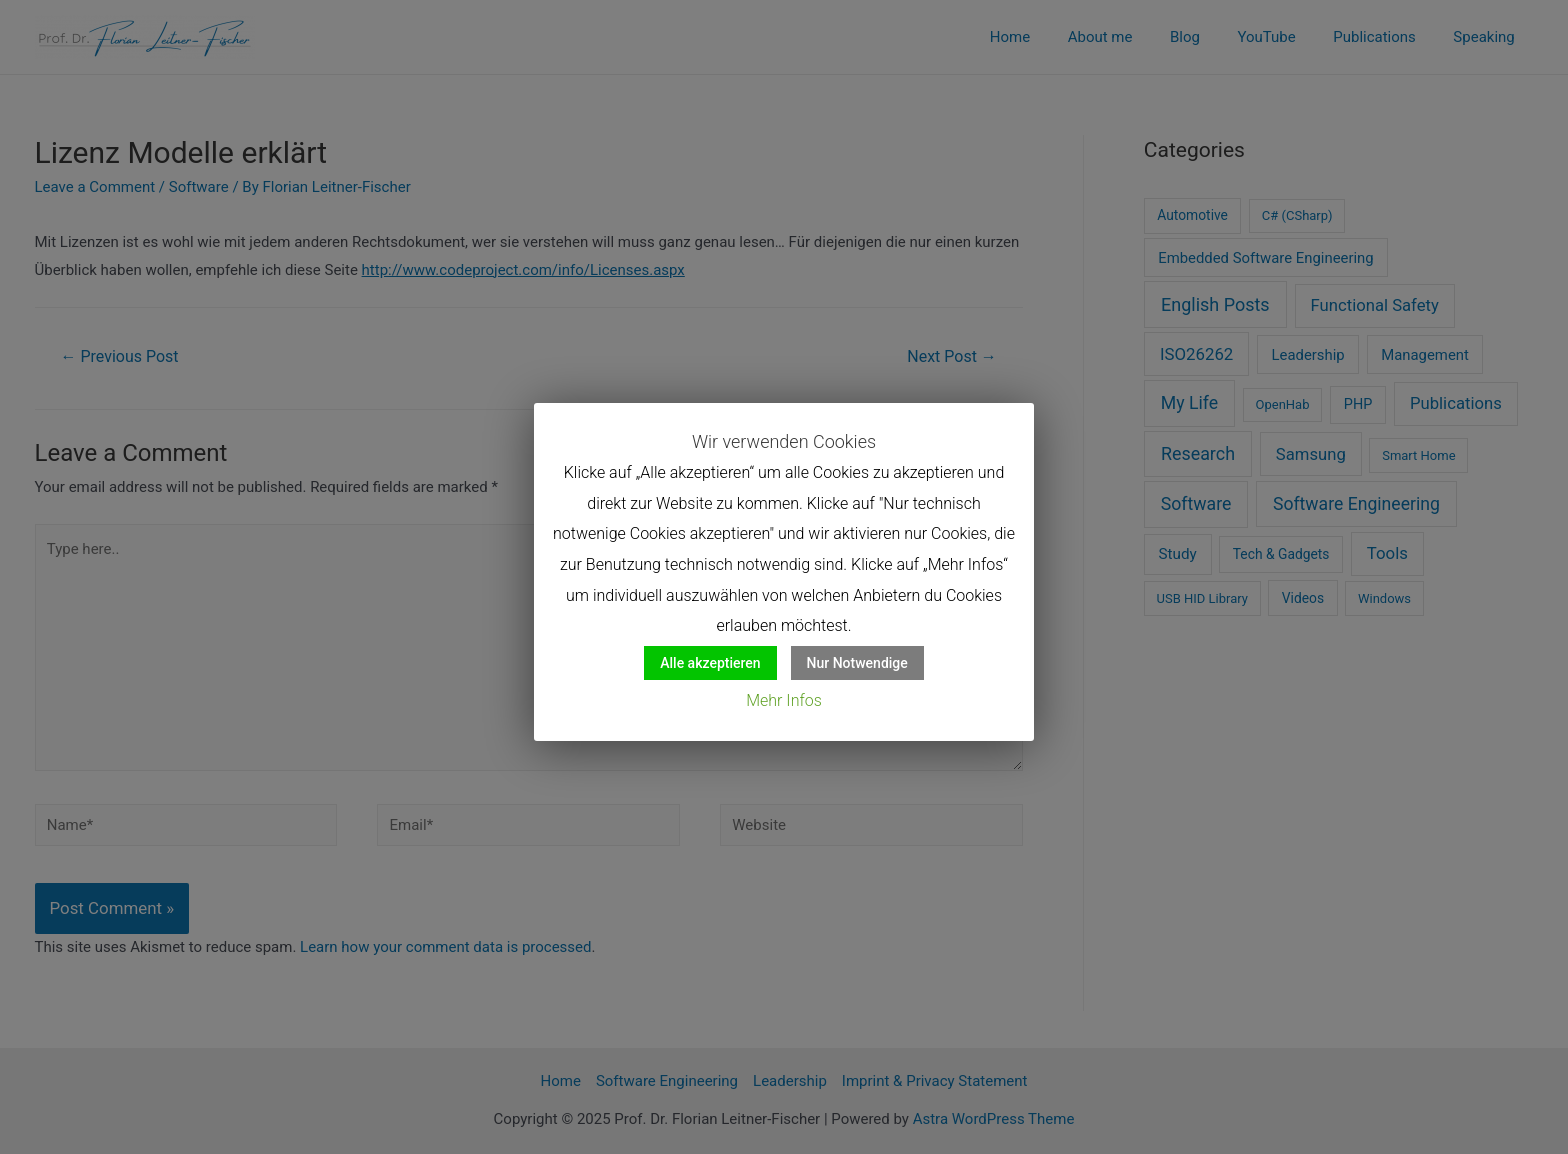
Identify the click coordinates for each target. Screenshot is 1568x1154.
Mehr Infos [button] (784, 700)
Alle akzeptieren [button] (710, 663)
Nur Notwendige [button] (857, 663)
